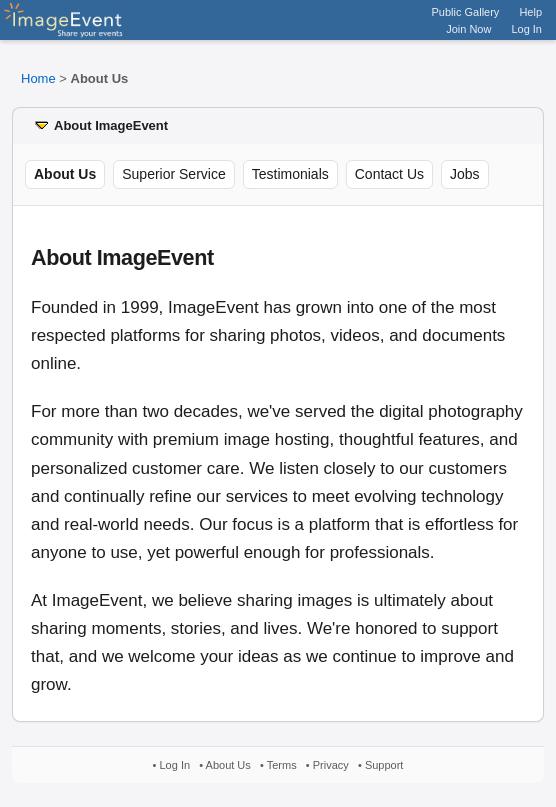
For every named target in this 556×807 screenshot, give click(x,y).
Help (530, 12)
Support (384, 765)
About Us (228, 765)
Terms (282, 765)
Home (38, 78)
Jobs (465, 174)
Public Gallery (466, 12)
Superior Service (174, 174)
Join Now (468, 29)
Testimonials (290, 174)
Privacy (331, 765)
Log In (526, 29)
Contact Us (389, 174)
